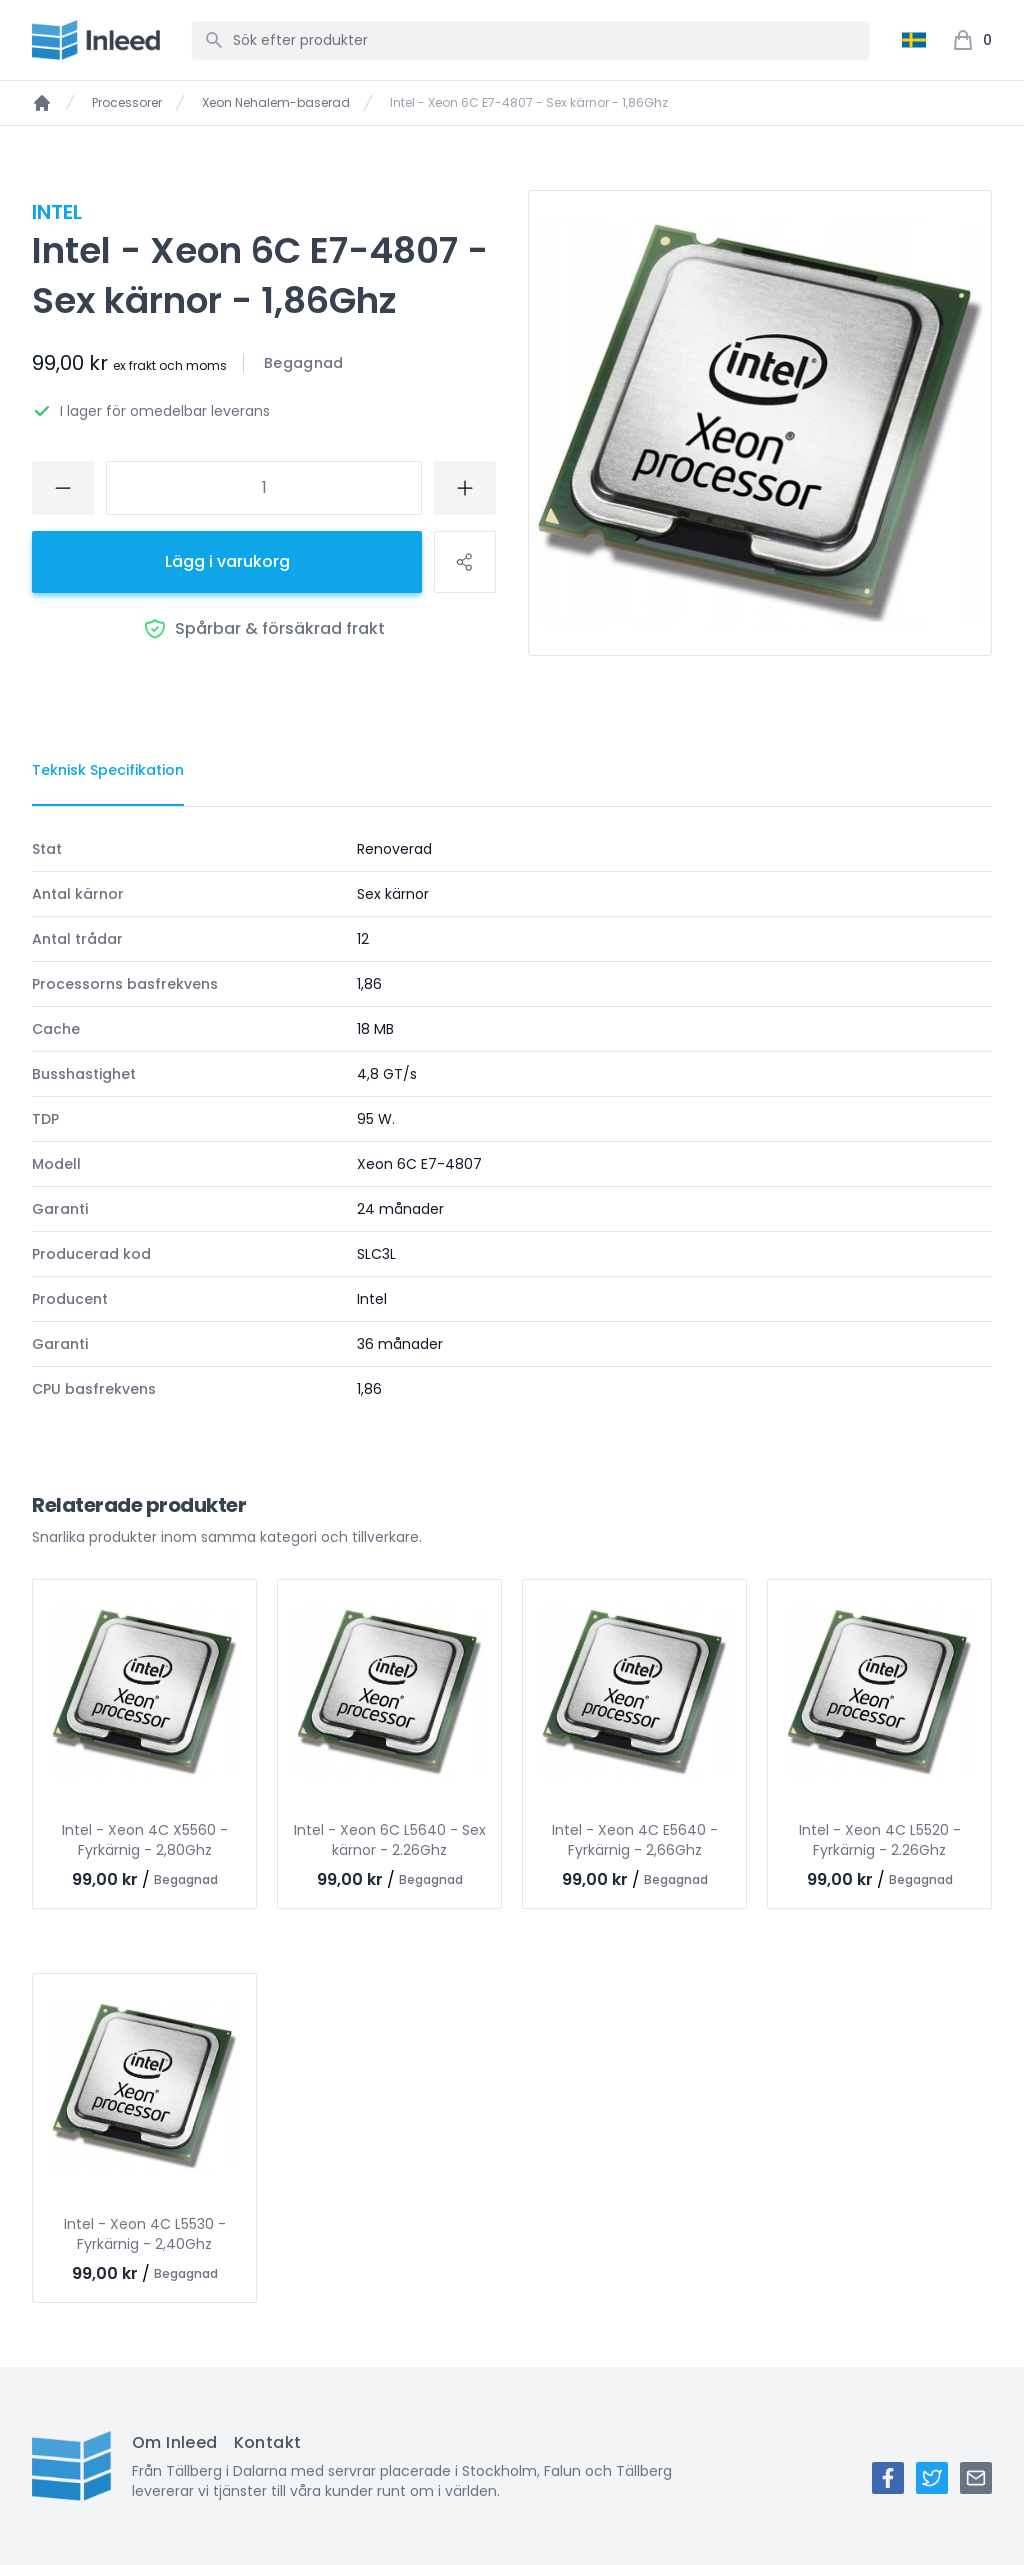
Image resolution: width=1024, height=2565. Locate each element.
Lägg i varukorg (227, 561)
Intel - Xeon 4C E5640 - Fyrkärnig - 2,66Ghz (635, 1840)
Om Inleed (175, 2442)
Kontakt (268, 2442)
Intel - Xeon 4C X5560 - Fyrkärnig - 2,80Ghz (145, 1840)
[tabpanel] (512, 1119)
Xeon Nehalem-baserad (276, 103)
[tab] (108, 771)
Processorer (127, 103)
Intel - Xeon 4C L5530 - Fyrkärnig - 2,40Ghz (145, 2234)
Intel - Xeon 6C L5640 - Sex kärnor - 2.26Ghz (390, 1840)
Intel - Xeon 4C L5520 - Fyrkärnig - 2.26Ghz (880, 1840)
